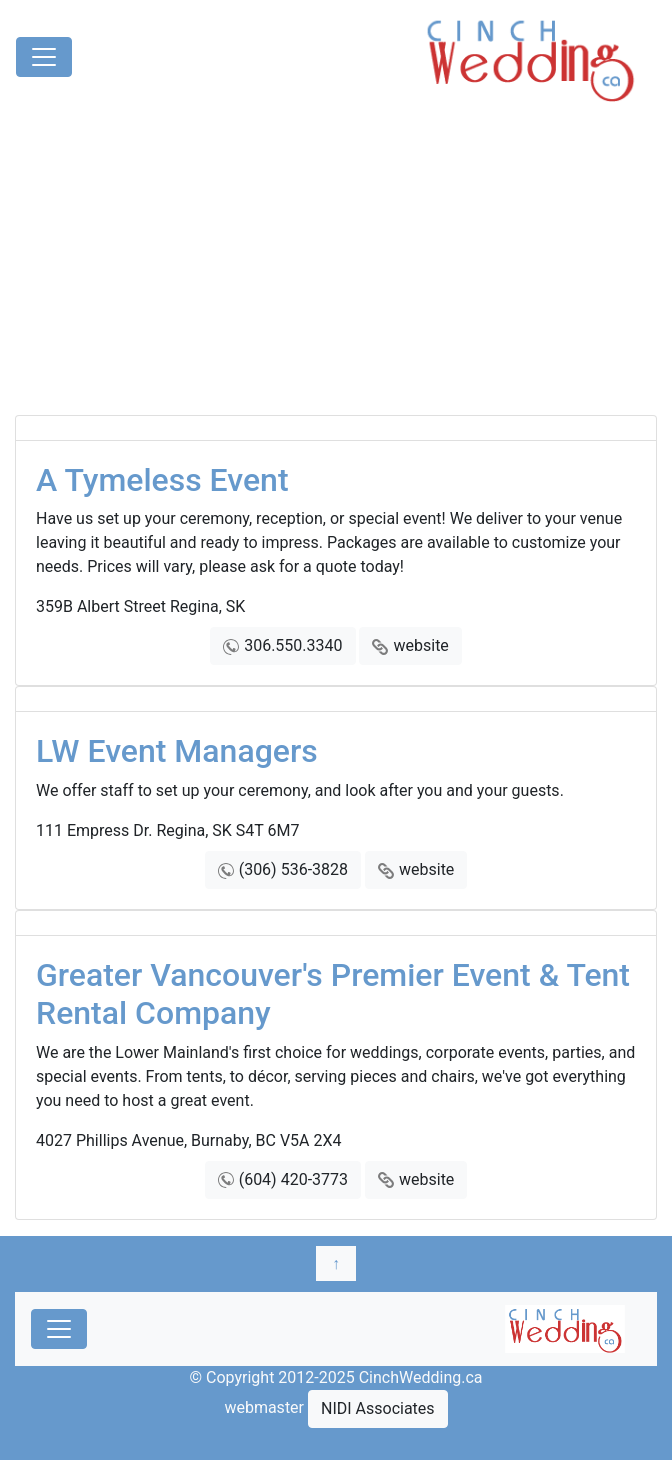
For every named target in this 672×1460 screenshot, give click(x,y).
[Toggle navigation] (44, 57)
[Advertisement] (336, 265)
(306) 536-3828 (293, 869)
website (420, 645)
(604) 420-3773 (293, 1179)
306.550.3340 (293, 645)
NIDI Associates (378, 1408)
